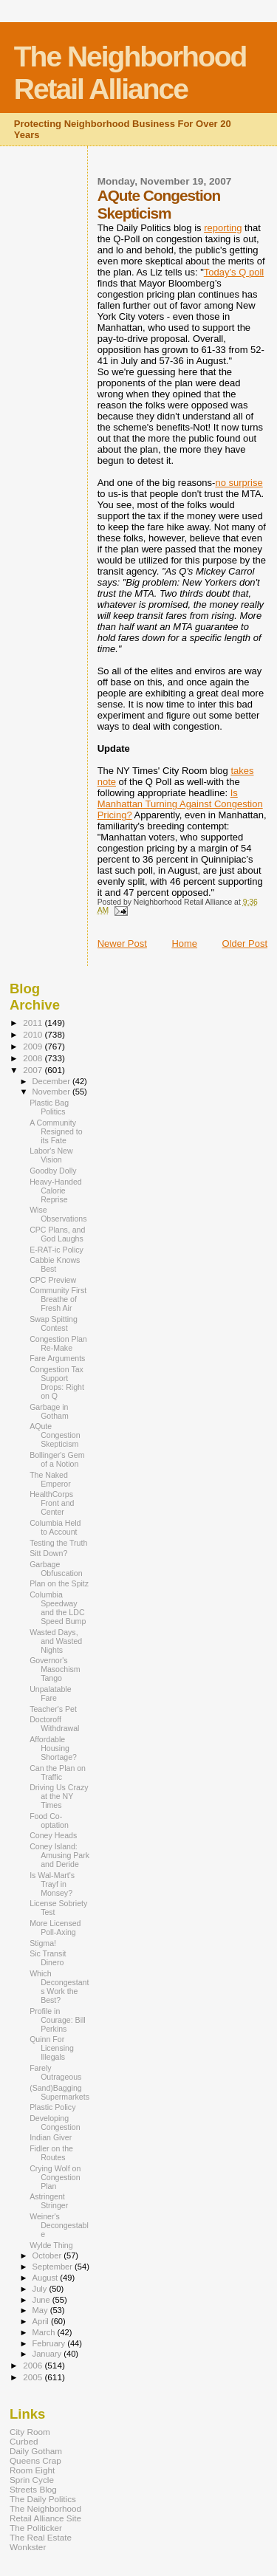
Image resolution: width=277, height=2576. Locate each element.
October (48, 2255)
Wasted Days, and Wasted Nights (56, 1641)
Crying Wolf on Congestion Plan (55, 2177)
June (42, 2299)
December (52, 1081)
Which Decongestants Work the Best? (59, 1986)
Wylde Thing (51, 2245)
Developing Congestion (55, 2122)
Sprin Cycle (32, 2479)
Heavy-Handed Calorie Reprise (56, 1190)
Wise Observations (58, 1214)
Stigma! (43, 1943)
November (52, 1091)
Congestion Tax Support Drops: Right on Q (57, 1382)
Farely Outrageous (55, 2072)
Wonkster (28, 2547)
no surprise (238, 482)
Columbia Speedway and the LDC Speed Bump (58, 1608)
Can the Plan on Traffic (58, 1772)
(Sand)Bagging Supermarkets (59, 2092)
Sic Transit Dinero (48, 1958)
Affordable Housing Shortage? (53, 1748)
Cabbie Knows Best (55, 1264)
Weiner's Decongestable (59, 2225)
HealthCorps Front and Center (52, 1503)
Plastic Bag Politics (49, 1107)
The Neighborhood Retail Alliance (130, 73)
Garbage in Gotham (49, 1411)
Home (184, 943)
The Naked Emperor (50, 1479)
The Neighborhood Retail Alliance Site (45, 2513)
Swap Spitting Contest (54, 1323)
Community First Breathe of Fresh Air (58, 1299)
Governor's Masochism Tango (55, 1669)
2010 (33, 1034)
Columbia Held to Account (55, 1527)
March (45, 2332)
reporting (223, 227)
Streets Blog (33, 2489)
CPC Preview (53, 1279)
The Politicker (36, 2527)
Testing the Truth (58, 1542)
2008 (33, 1058)
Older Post (244, 943)
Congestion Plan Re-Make (58, 1343)
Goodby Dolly (53, 1170)
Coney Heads (53, 1835)
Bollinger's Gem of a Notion (57, 1459)
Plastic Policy (52, 2107)
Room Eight (32, 2470)
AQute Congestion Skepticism (55, 1435)
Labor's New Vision (51, 1155)
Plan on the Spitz (59, 1583)
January (48, 2353)
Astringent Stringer (49, 2201)
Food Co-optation (49, 1820)
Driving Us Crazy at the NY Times (59, 1796)
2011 (33, 1022)
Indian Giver (51, 2137)
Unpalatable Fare (50, 1693)
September (54, 2266)
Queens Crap (35, 2460)
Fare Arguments (57, 1358)
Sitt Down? (48, 1553)
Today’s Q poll (234, 272)
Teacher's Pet (53, 1709)
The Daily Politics (43, 2499)
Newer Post (122, 943)
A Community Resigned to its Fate (56, 1131)
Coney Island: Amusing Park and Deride (59, 1855)
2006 (33, 2365)
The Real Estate (41, 2537)
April (42, 2321)
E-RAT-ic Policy (56, 1249)
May (41, 2310)
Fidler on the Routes (51, 2153)
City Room (30, 2431)
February (50, 2343)
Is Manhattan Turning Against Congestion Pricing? (180, 804)
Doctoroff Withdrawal (54, 1724)
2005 (33, 2377)
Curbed (24, 2441)
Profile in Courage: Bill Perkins (58, 2020)
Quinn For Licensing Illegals (52, 2048)
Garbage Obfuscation (56, 1569)
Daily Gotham (36, 2451)
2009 (33, 1046)
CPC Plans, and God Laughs (57, 1234)
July (41, 2288)
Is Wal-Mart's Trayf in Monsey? (52, 1884)
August (47, 2277)
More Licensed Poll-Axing (55, 1927)
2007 (33, 1070)
